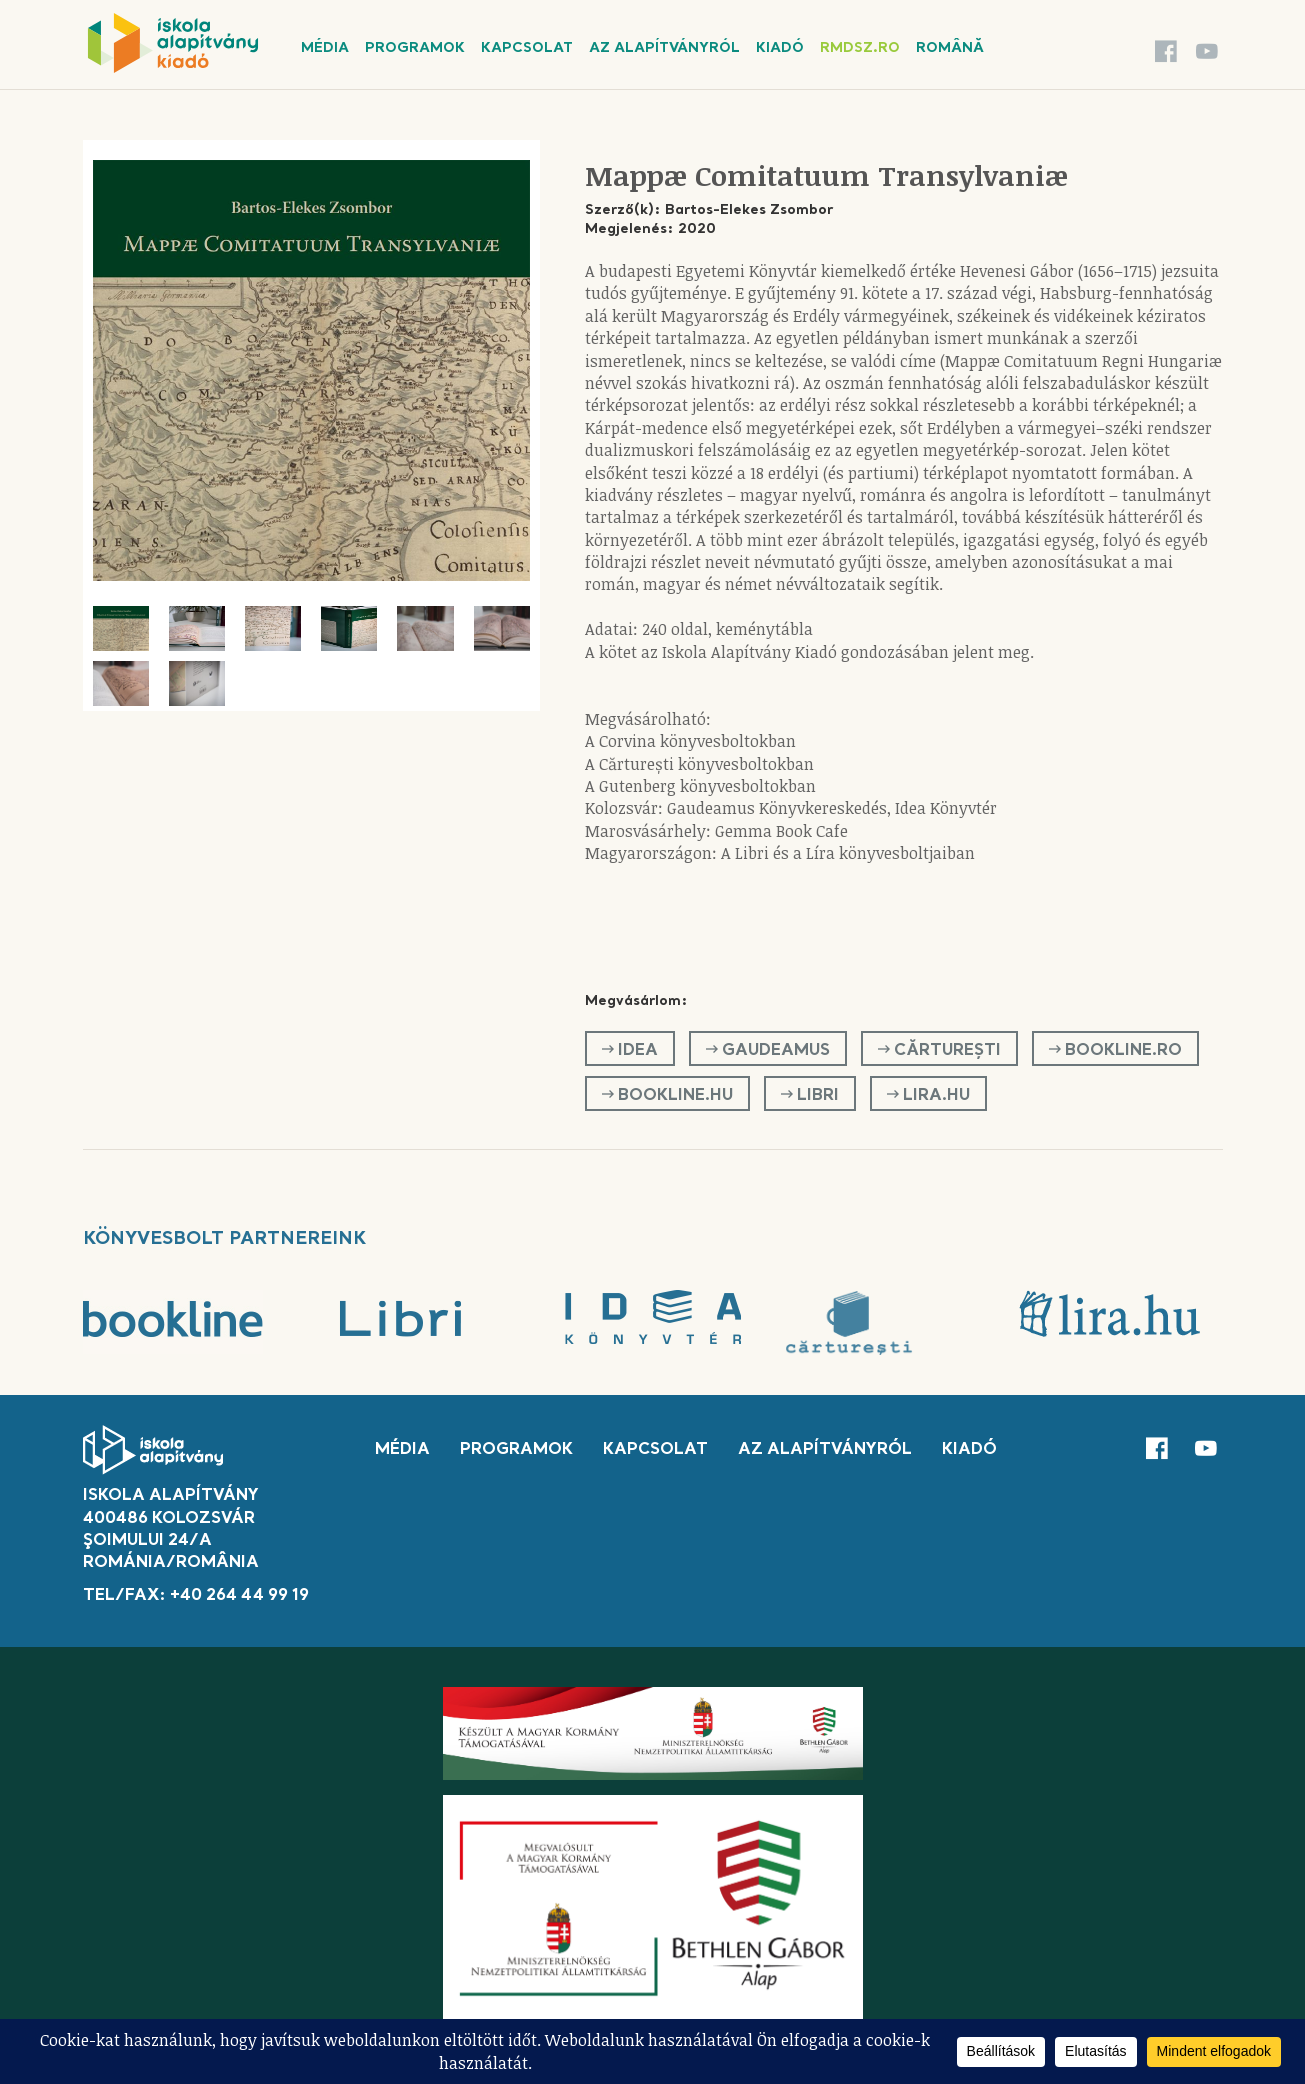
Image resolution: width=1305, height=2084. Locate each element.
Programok (415, 48)
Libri (810, 1095)
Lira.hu (928, 1095)
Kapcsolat (527, 48)
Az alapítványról (664, 48)
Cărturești (939, 1050)
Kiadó (780, 48)
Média (325, 48)
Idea (630, 1050)
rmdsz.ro (860, 48)
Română (950, 48)
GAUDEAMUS (768, 1050)
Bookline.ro (1115, 1050)
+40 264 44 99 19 (239, 1596)
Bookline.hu (667, 1095)
